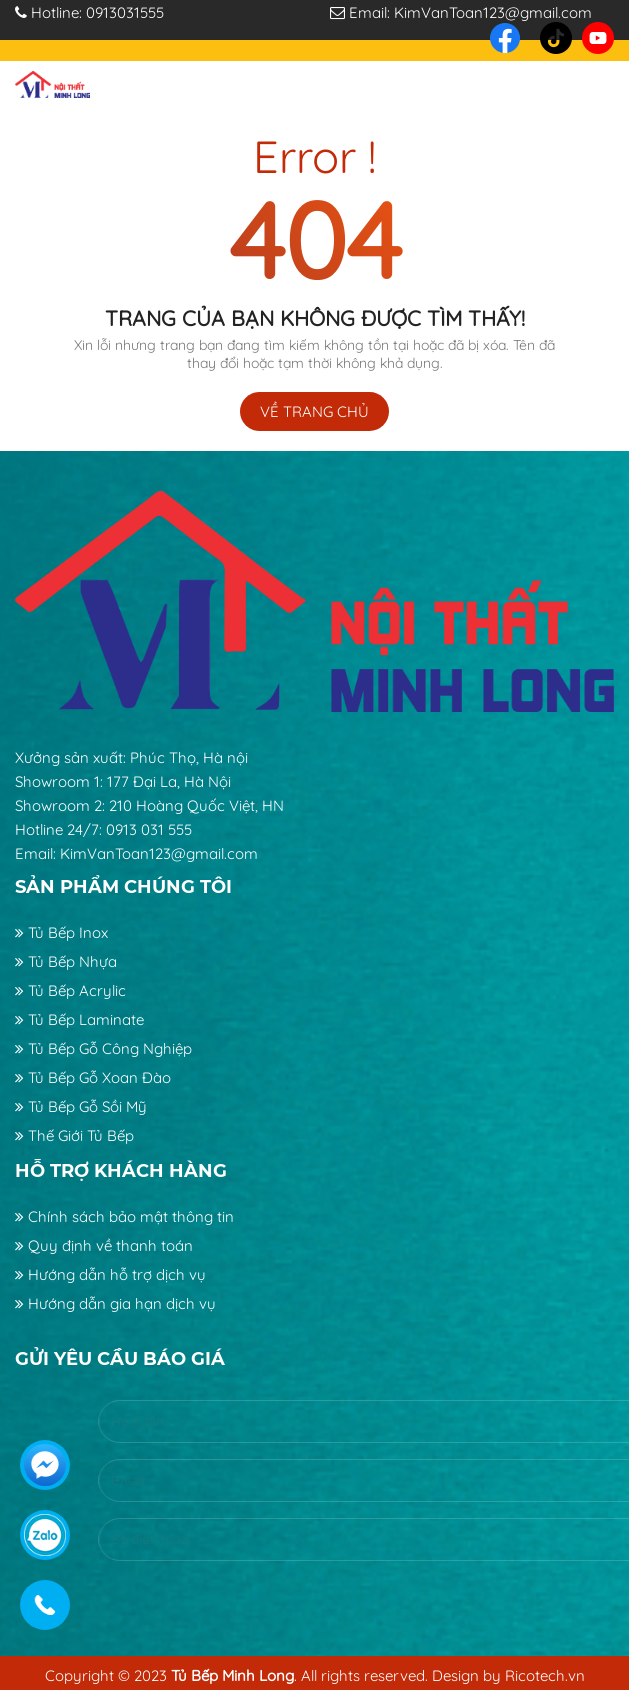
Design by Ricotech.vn (508, 1675)
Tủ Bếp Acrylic (70, 990)
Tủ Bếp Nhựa (66, 961)
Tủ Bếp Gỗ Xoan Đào (93, 1077)
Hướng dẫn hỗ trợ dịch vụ (110, 1274)
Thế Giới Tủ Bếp (74, 1135)
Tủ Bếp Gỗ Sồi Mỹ (81, 1106)
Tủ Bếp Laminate (79, 1019)
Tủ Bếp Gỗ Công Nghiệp (103, 1048)
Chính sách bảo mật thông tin (124, 1216)
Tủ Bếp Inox (61, 932)
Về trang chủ (314, 411)
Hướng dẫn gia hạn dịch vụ (115, 1303)
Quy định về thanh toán (104, 1245)
